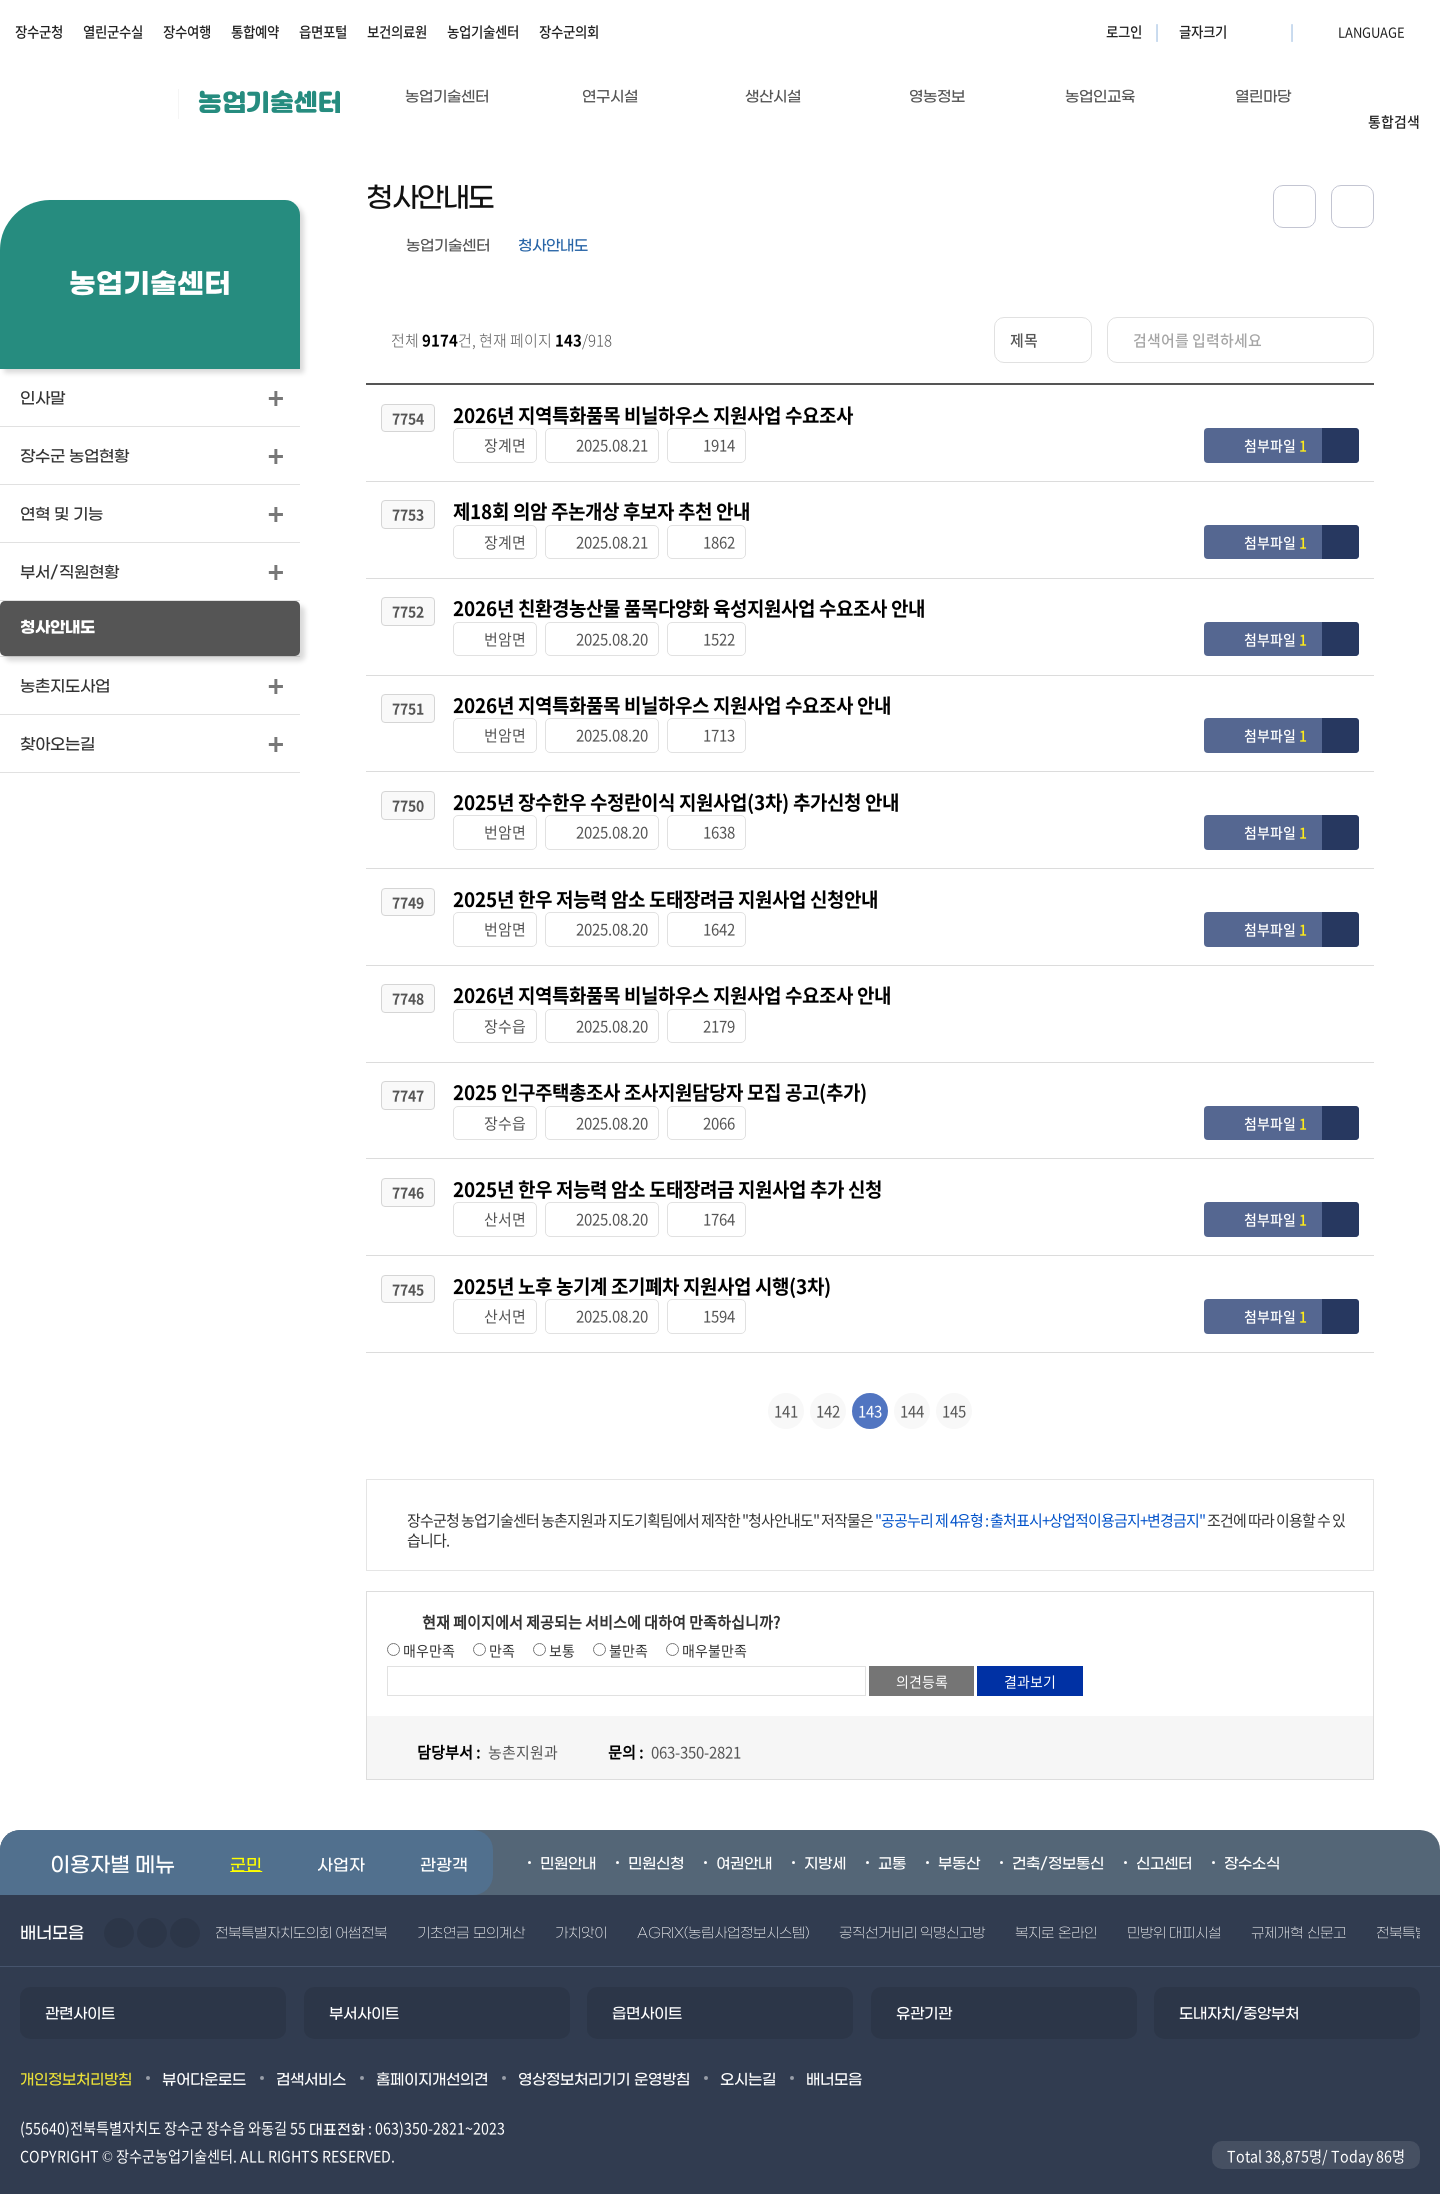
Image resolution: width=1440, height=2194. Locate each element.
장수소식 (1252, 1836)
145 (954, 1383)
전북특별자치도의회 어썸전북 (301, 1905)
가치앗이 (581, 1905)
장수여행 (187, 31)
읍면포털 (323, 31)
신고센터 (1164, 1836)
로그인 (1124, 31)
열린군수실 (113, 31)
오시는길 (748, 2052)
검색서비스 (311, 2052)
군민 (246, 1838)
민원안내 (568, 1836)
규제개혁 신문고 (1298, 1905)
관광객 (444, 1838)
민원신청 (656, 1836)
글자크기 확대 (1245, 31)
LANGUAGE (1323, 31)
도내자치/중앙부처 (1239, 1986)
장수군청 (39, 31)
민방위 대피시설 (1174, 1905)
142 (828, 1383)
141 (786, 1383)
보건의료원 (397, 31)
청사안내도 (553, 246)
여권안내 (744, 1836)
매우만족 (427, 1622)
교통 (892, 1836)
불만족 (627, 1622)
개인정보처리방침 (76, 2052)
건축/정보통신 (1058, 1836)
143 (870, 1383)
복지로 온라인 (1055, 1905)
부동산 (959, 1836)
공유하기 (1294, 206)
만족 (500, 1622)
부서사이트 (364, 1986)
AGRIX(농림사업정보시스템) (723, 1905)
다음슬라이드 (152, 1905)
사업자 (341, 1838)
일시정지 (185, 1905)
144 (912, 1383)
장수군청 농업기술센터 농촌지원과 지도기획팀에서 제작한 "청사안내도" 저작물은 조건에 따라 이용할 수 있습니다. (876, 1502)
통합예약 (255, 31)
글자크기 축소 (1270, 31)
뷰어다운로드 (204, 2052)
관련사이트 (80, 1986)
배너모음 (834, 2052)
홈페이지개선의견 (432, 2052)
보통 (560, 1622)
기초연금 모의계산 (470, 1905)
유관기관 (924, 1986)
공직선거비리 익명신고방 (912, 1905)
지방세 (825, 1836)
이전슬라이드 (119, 1905)
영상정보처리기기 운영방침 (604, 2052)
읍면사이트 (647, 1986)
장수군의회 (569, 31)
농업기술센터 (483, 31)
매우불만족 (713, 1622)
